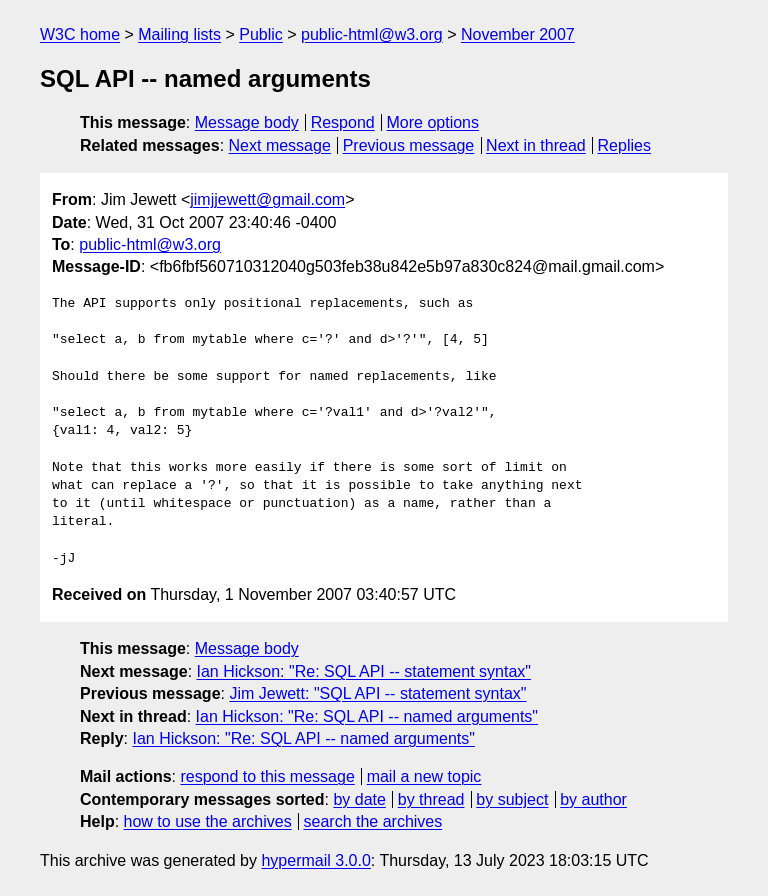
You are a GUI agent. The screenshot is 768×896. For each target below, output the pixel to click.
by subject (512, 799)
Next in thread (536, 145)
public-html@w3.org (372, 34)
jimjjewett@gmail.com (267, 199)
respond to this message (267, 776)
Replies (624, 145)
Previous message (409, 145)
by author (593, 799)
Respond (343, 122)
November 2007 (518, 34)
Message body (247, 122)
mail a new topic (424, 776)
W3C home (80, 34)
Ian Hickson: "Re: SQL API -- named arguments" (367, 716)
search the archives (373, 821)
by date (359, 799)
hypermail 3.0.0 (315, 860)
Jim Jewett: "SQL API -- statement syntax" (377, 693)
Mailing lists (179, 34)
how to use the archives (208, 821)
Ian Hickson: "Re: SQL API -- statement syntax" (364, 671)
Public (261, 34)
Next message (280, 145)
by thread (431, 799)
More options (433, 122)
